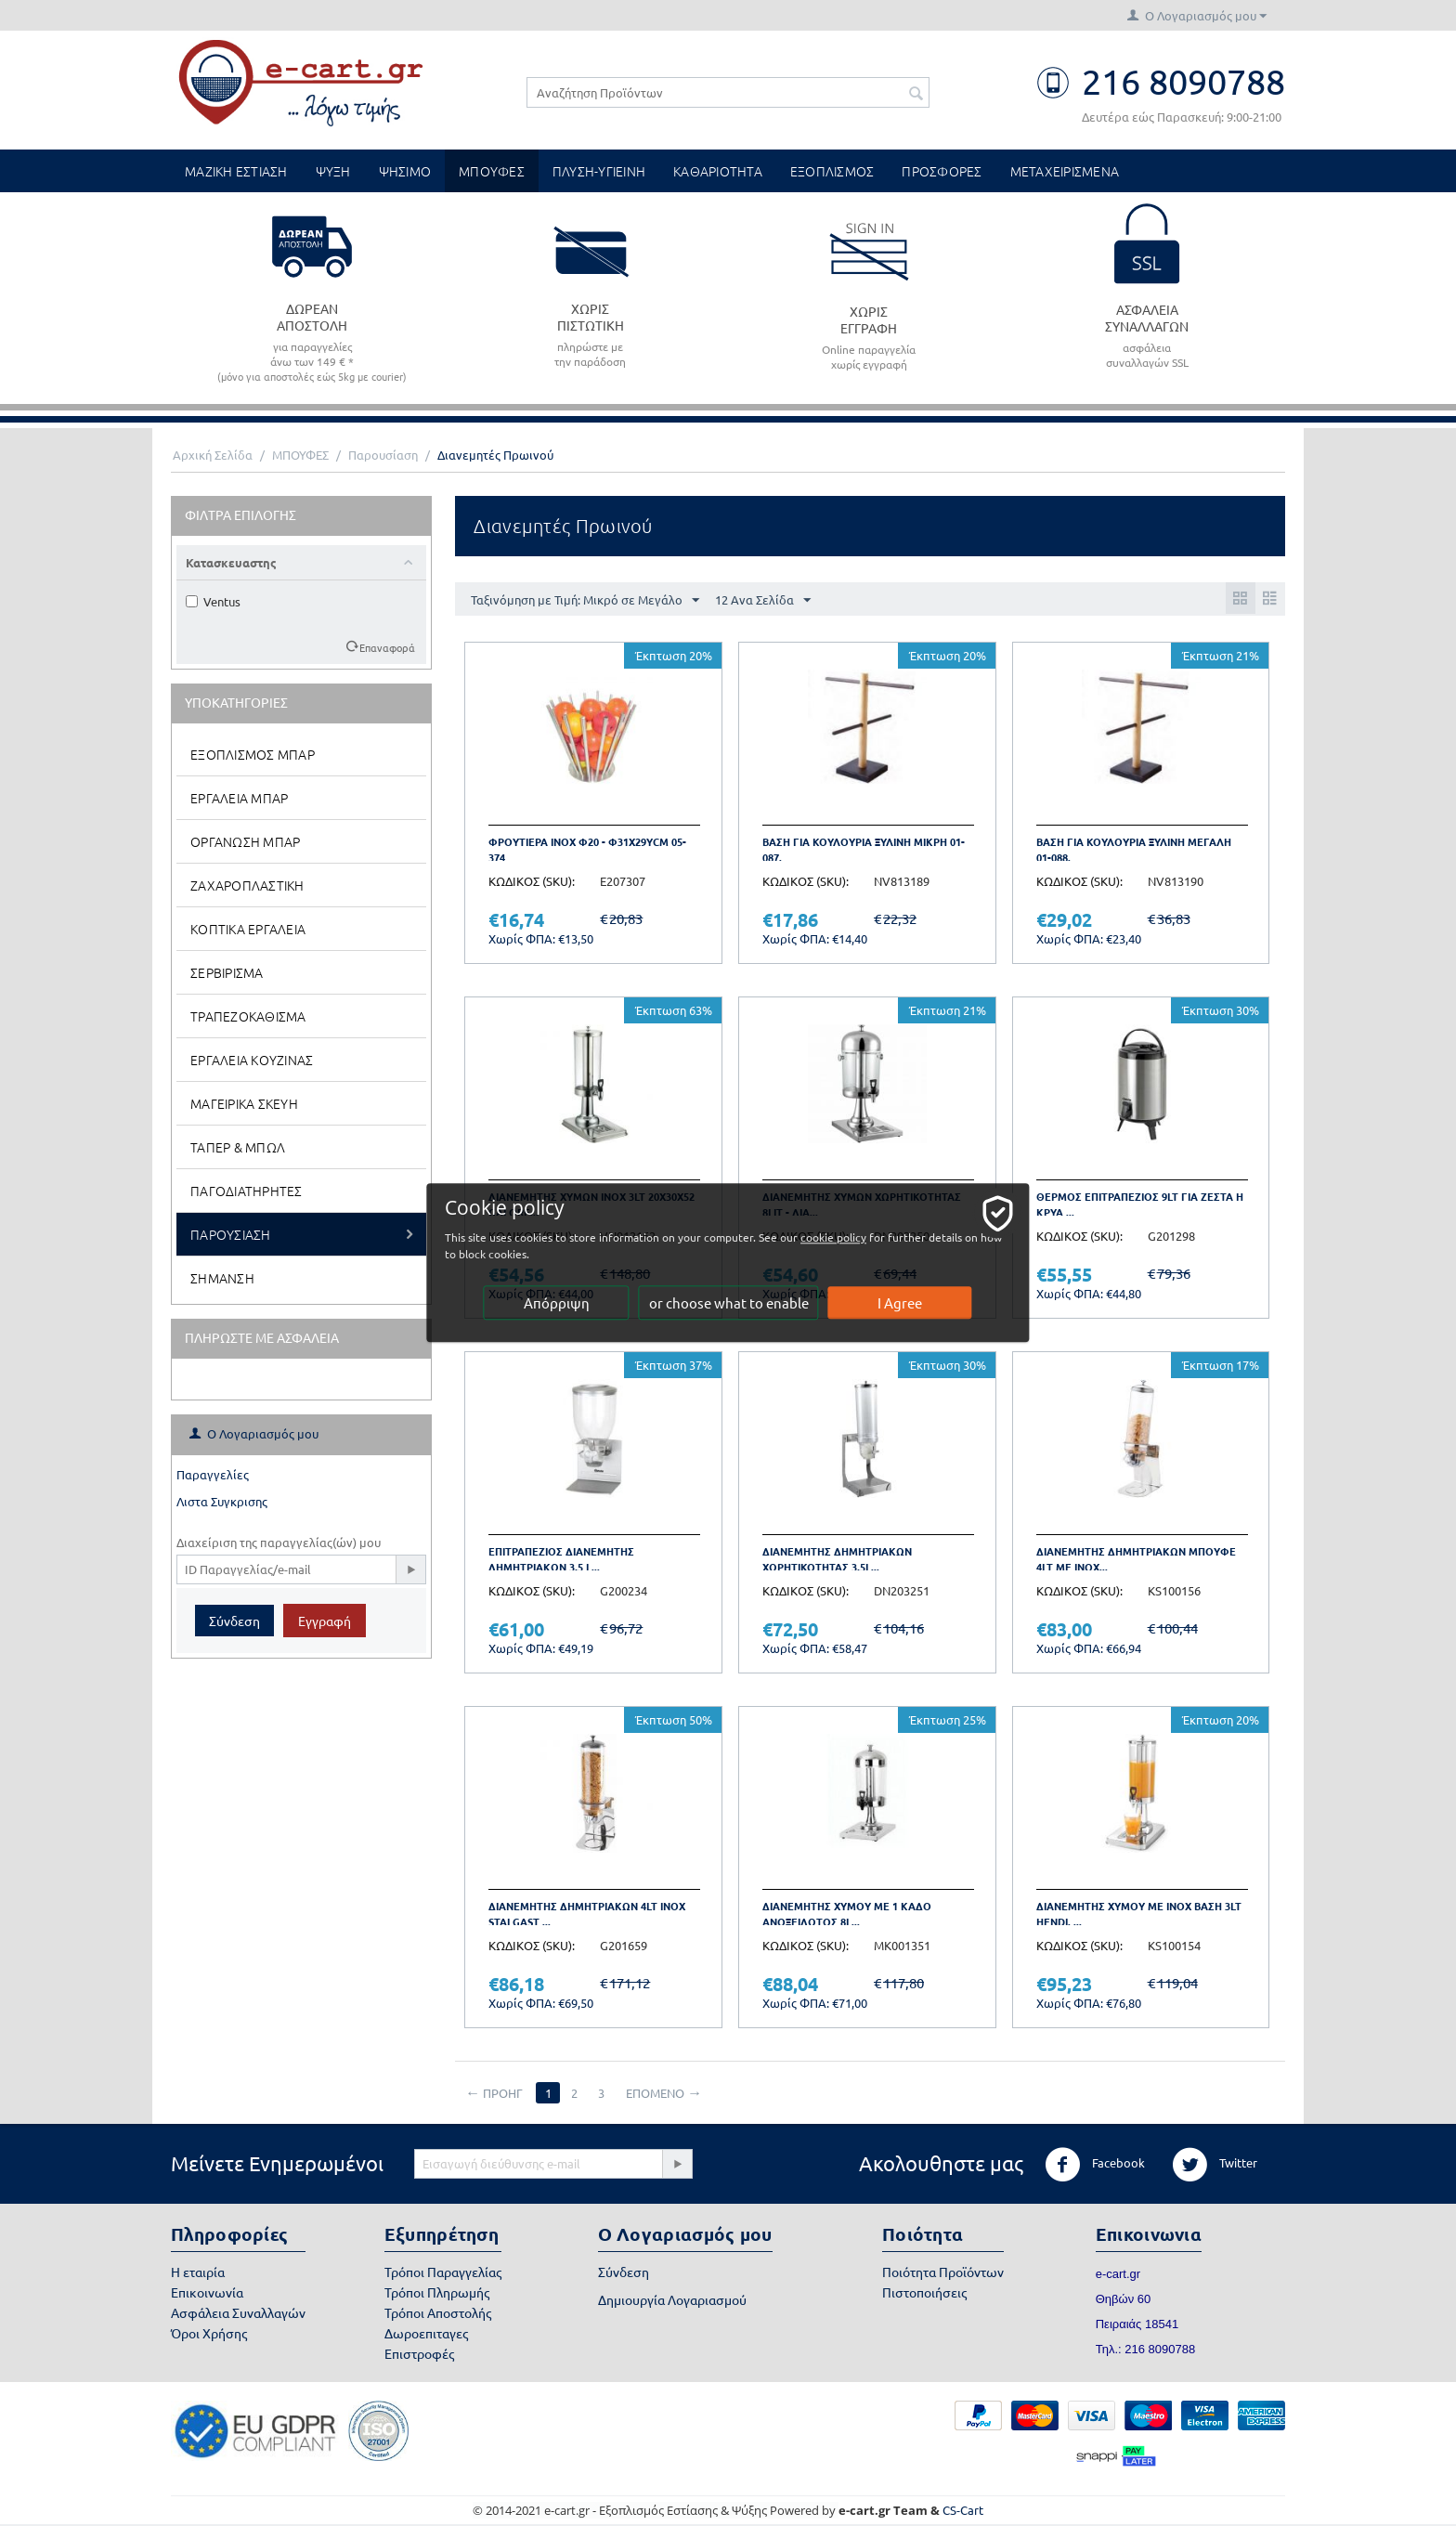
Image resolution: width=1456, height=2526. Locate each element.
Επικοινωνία (207, 2292)
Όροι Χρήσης (209, 2332)
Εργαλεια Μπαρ (239, 797)
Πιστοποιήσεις (924, 2292)
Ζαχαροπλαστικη (247, 885)
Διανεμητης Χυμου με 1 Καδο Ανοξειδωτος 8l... (846, 1913)
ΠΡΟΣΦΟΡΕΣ (942, 171)
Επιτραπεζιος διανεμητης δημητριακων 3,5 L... (561, 1558)
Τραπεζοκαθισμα (248, 1016)
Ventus (213, 601)
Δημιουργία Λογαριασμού (672, 2299)
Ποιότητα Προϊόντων (943, 2271)
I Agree (900, 1303)
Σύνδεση (234, 1620)
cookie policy (847, 1237)
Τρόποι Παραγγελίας (442, 2271)
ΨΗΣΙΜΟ (405, 171)
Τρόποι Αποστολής (437, 2312)
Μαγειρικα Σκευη (244, 1103)
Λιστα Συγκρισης (221, 1501)
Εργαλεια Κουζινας (251, 1059)
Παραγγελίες (212, 1474)
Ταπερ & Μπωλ (237, 1147)
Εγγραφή (324, 1620)
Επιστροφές (419, 2353)
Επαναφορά (387, 647)
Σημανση (222, 1278)
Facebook (1095, 2164)
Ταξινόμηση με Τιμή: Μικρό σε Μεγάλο (585, 601)
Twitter (1214, 2164)
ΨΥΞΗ (333, 171)
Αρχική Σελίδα (213, 454)
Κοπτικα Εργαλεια (248, 928)
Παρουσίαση (383, 454)
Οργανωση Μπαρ (245, 841)
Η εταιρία (198, 2271)
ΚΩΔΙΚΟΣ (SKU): (531, 881)
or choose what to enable (729, 1303)
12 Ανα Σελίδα (763, 601)
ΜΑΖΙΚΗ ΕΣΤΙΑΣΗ (236, 171)
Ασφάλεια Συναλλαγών (238, 2312)
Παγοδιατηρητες (246, 1190)
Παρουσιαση (230, 1234)
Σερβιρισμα (227, 972)
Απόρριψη (557, 1303)
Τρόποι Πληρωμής (436, 2292)
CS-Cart (962, 2510)
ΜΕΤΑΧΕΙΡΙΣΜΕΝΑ (1065, 171)
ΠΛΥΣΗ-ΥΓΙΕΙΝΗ (598, 171)
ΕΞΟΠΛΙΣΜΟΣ (832, 171)
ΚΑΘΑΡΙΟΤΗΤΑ (717, 171)
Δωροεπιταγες (426, 2332)
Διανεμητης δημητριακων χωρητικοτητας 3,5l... (837, 1558)
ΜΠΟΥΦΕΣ (492, 171)
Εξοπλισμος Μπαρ (252, 754)
